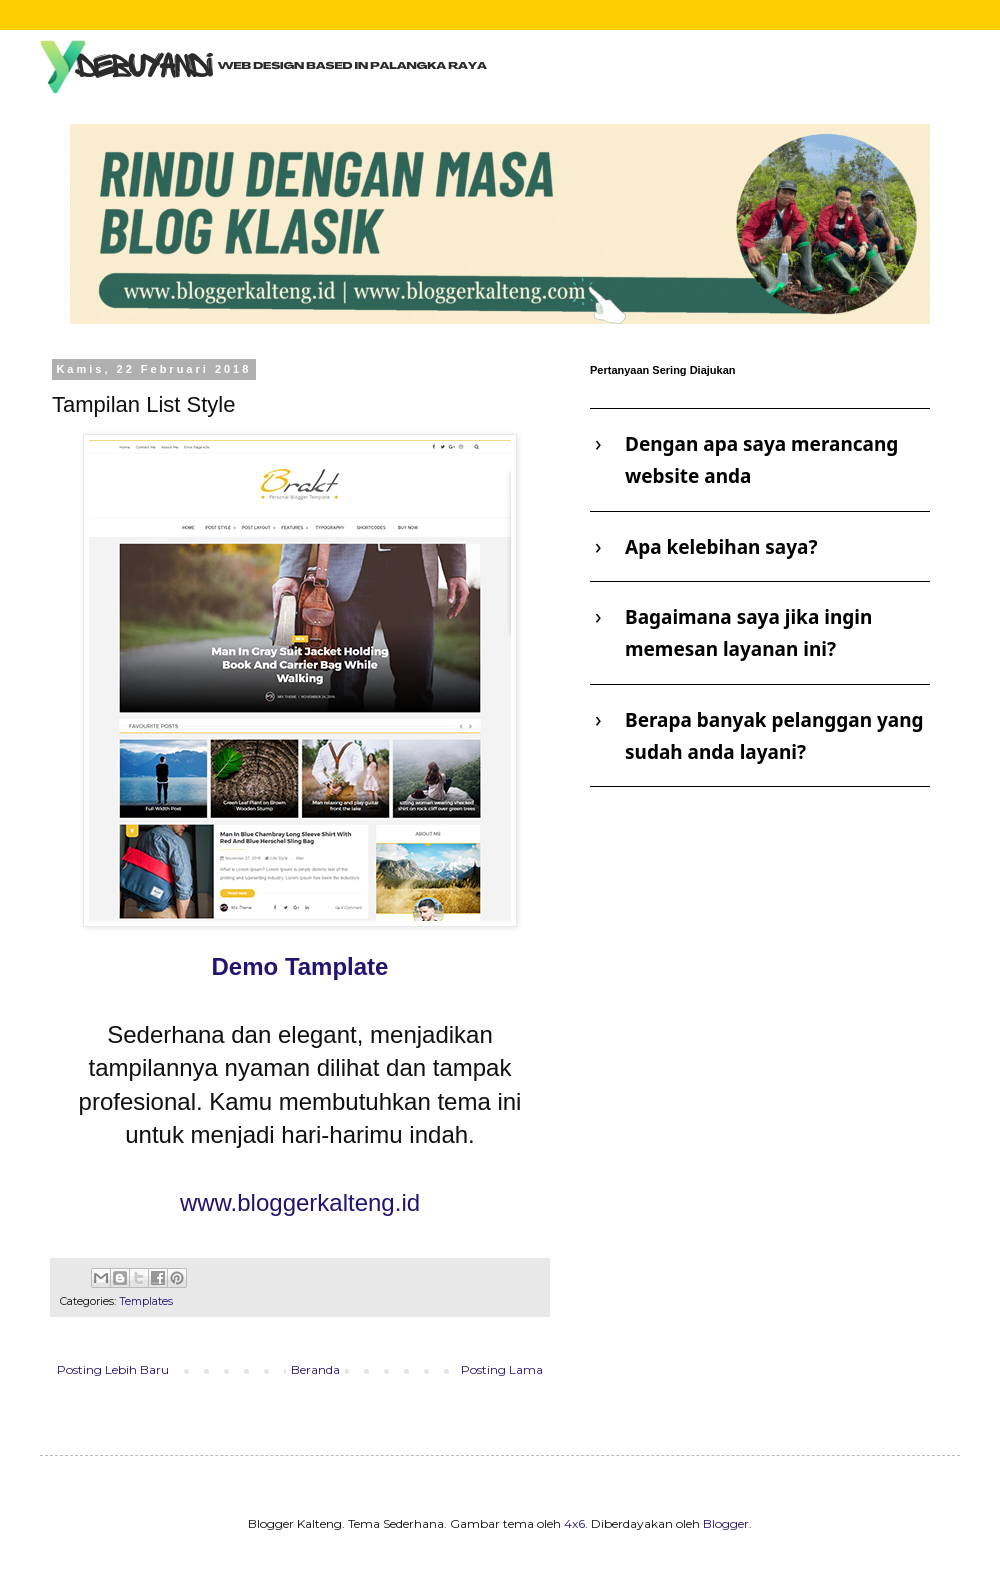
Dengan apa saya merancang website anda (761, 460)
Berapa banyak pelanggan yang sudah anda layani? (774, 736)
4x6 (574, 1523)
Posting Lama (502, 1369)
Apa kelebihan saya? (721, 547)
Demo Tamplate (300, 966)
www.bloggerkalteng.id (300, 1202)
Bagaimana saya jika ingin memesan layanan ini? (748, 633)
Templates (146, 1301)
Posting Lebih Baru (113, 1369)
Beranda (315, 1369)
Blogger (726, 1523)
